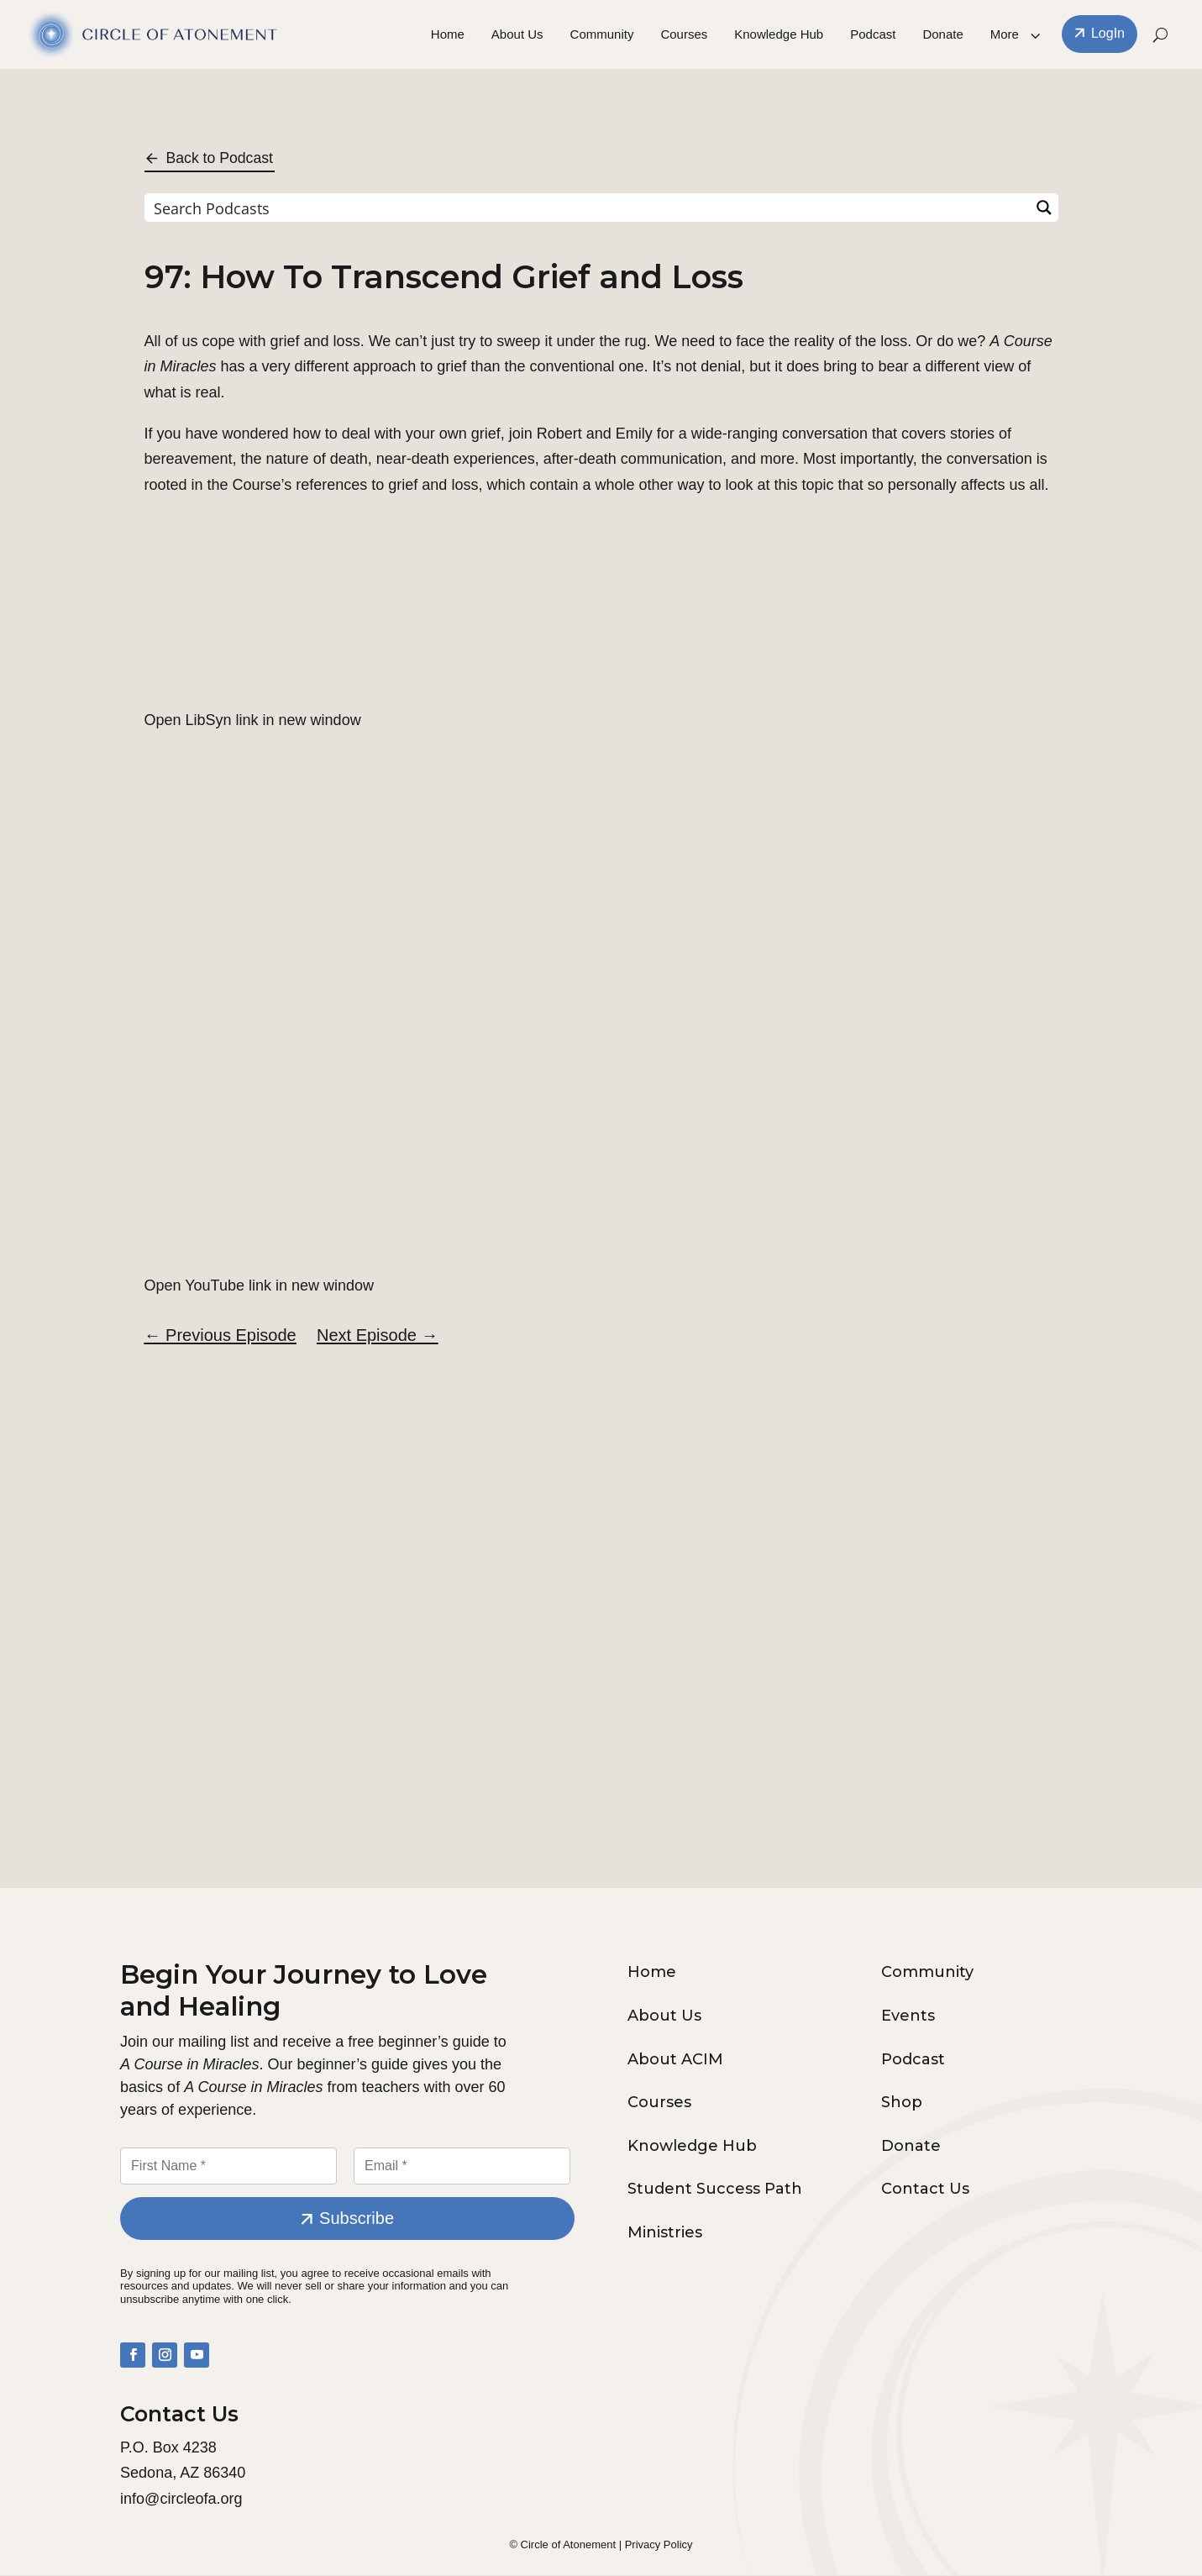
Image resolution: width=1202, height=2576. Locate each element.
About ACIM (675, 2060)
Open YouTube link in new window (259, 1285)
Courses (683, 35)
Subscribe (356, 2220)
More (1004, 35)
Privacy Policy (659, 2545)
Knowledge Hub (778, 35)
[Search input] (588, 208)
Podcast (872, 35)
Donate (942, 35)
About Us (517, 35)
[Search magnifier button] (1044, 208)
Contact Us (925, 2190)
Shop (901, 2104)
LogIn (1108, 34)
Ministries (664, 2233)
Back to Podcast (221, 158)
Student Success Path (714, 2190)
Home (448, 35)
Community (602, 35)
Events (908, 2016)
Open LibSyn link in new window (252, 720)
